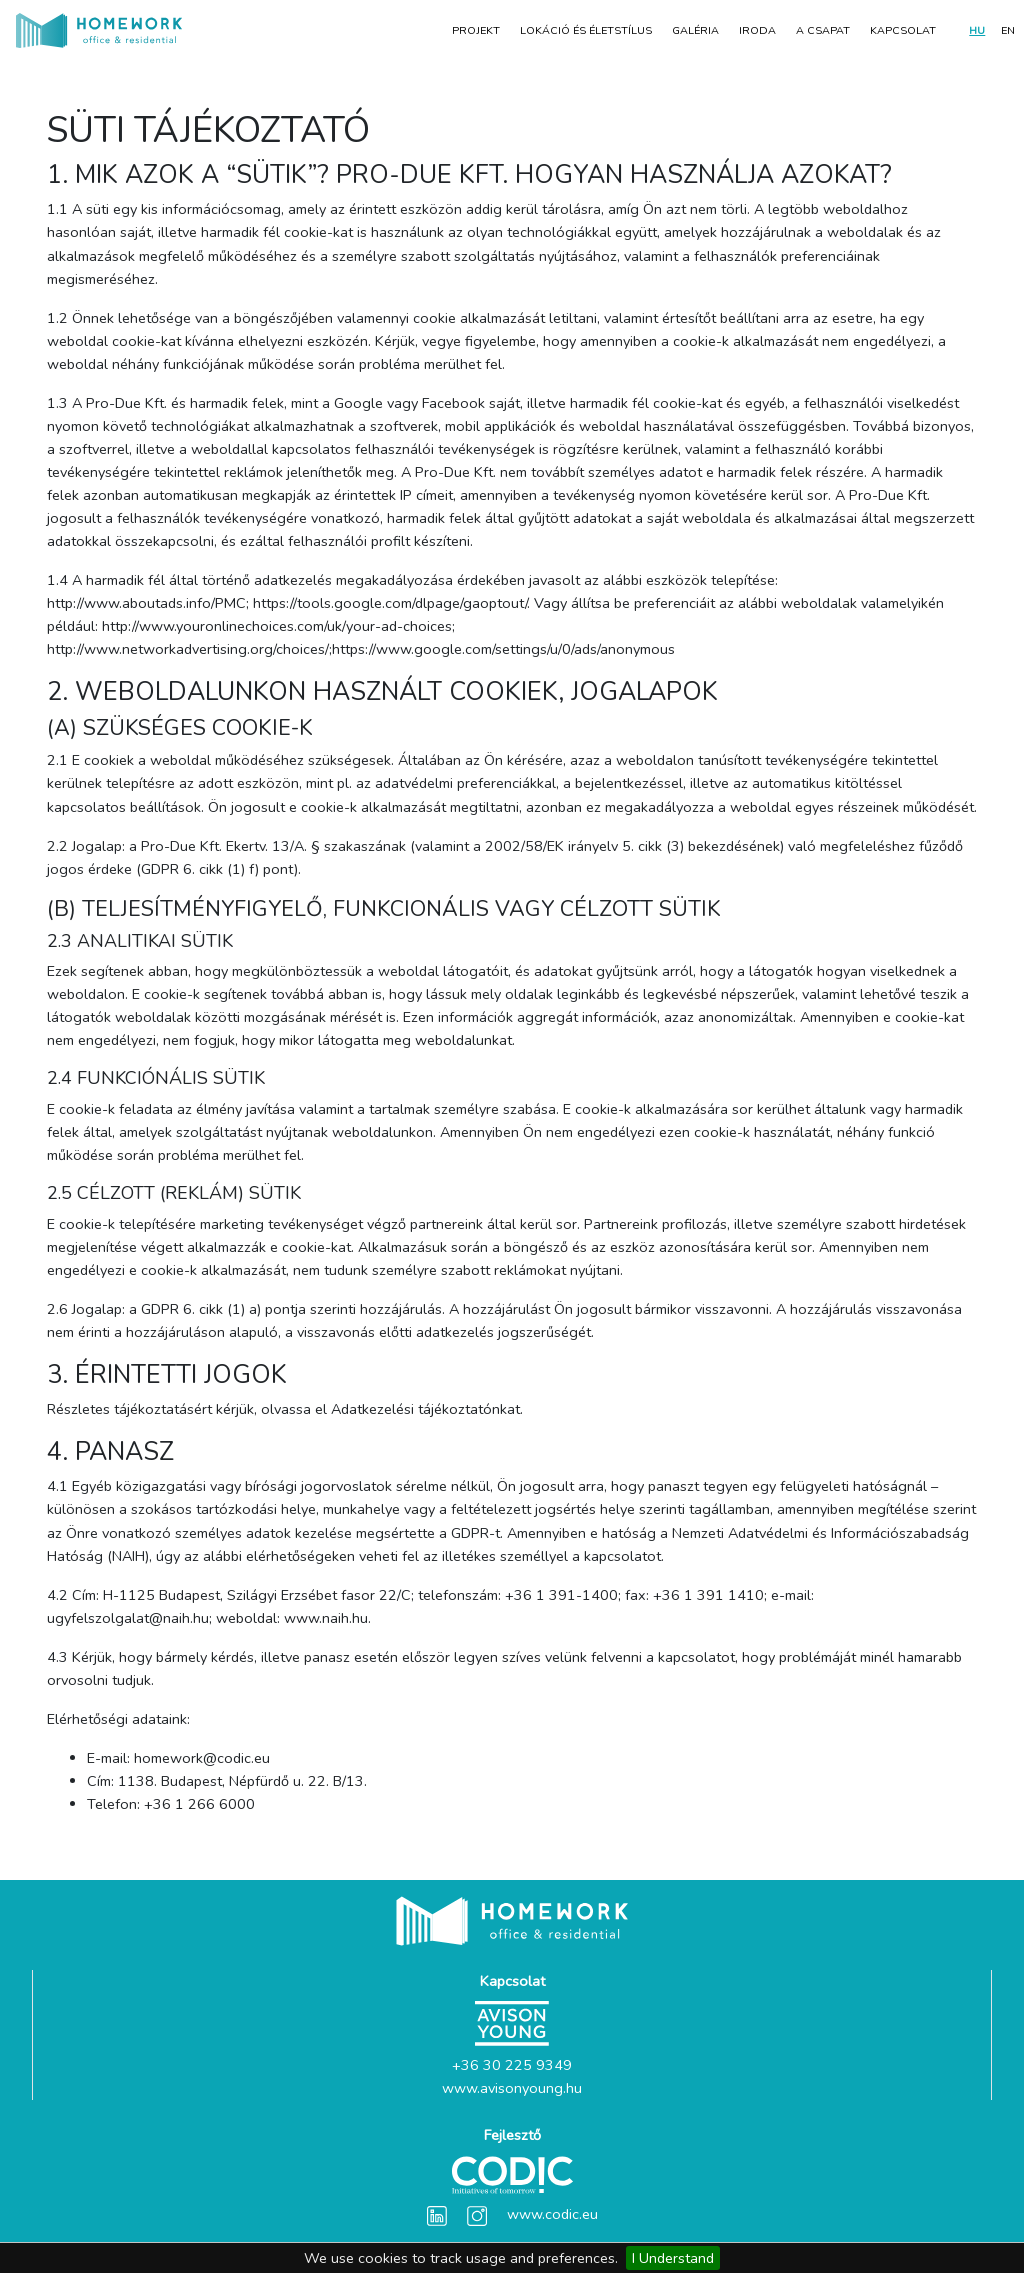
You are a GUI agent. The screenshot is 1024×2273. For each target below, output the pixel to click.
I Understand (673, 2258)
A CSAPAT (823, 30)
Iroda (757, 30)
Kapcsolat (903, 30)
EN (1008, 30)
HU (977, 30)
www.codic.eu (552, 2214)
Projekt (476, 30)
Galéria (695, 30)
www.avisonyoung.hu (512, 2088)
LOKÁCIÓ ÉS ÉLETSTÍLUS (586, 30)
